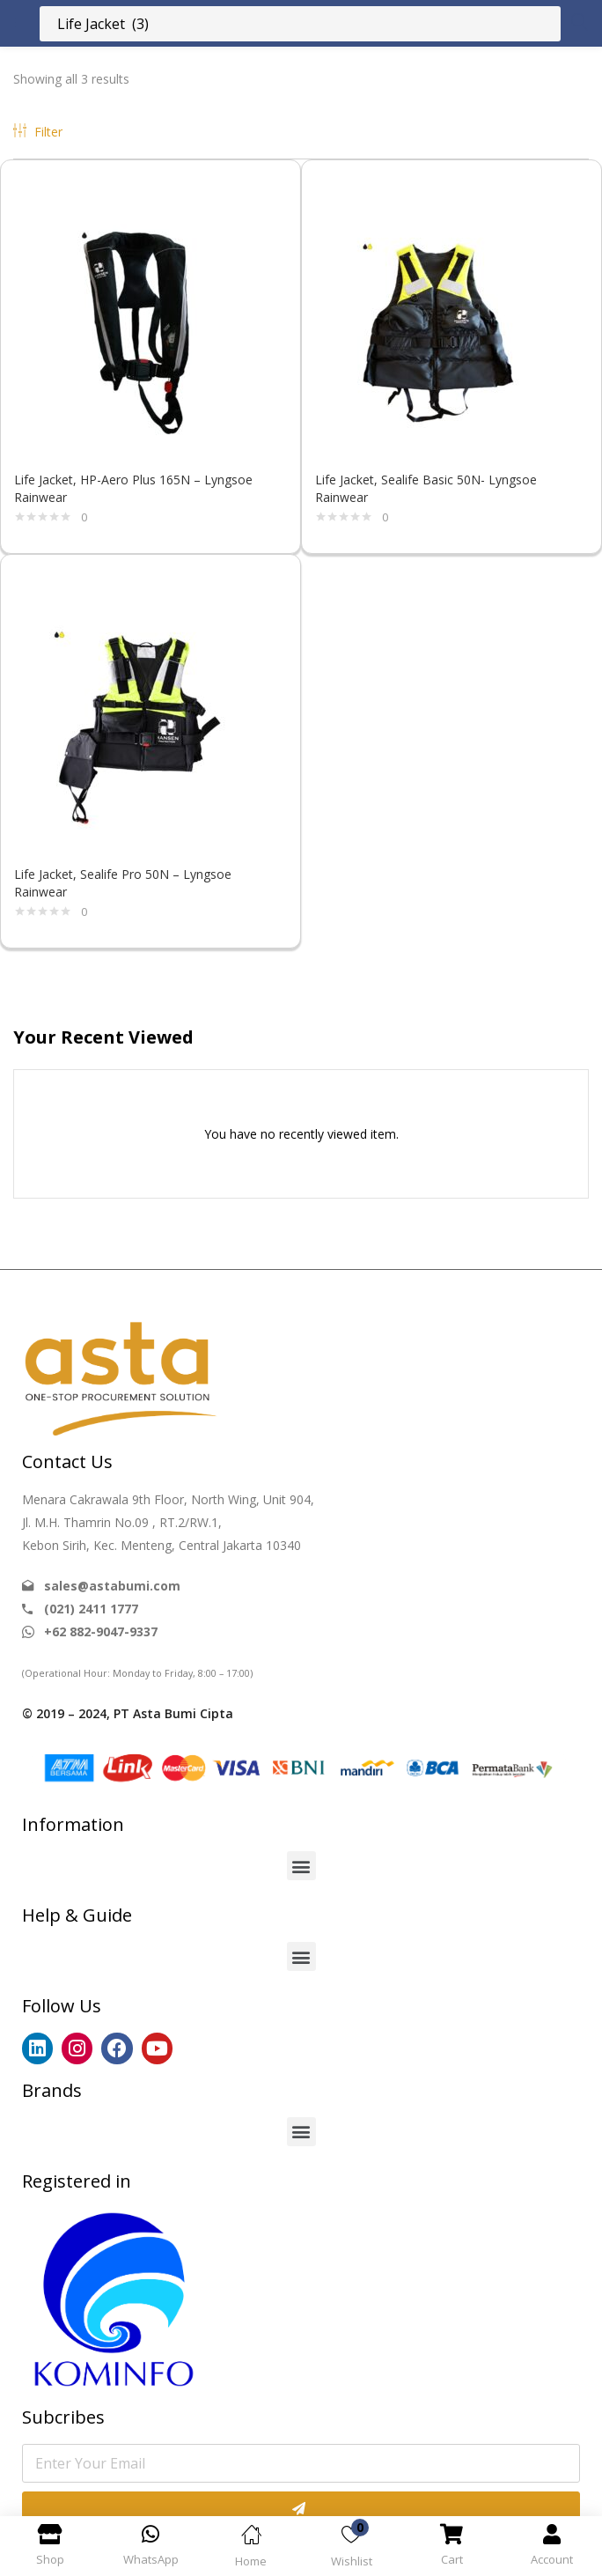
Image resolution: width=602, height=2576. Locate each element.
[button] (301, 1865)
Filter (37, 131)
